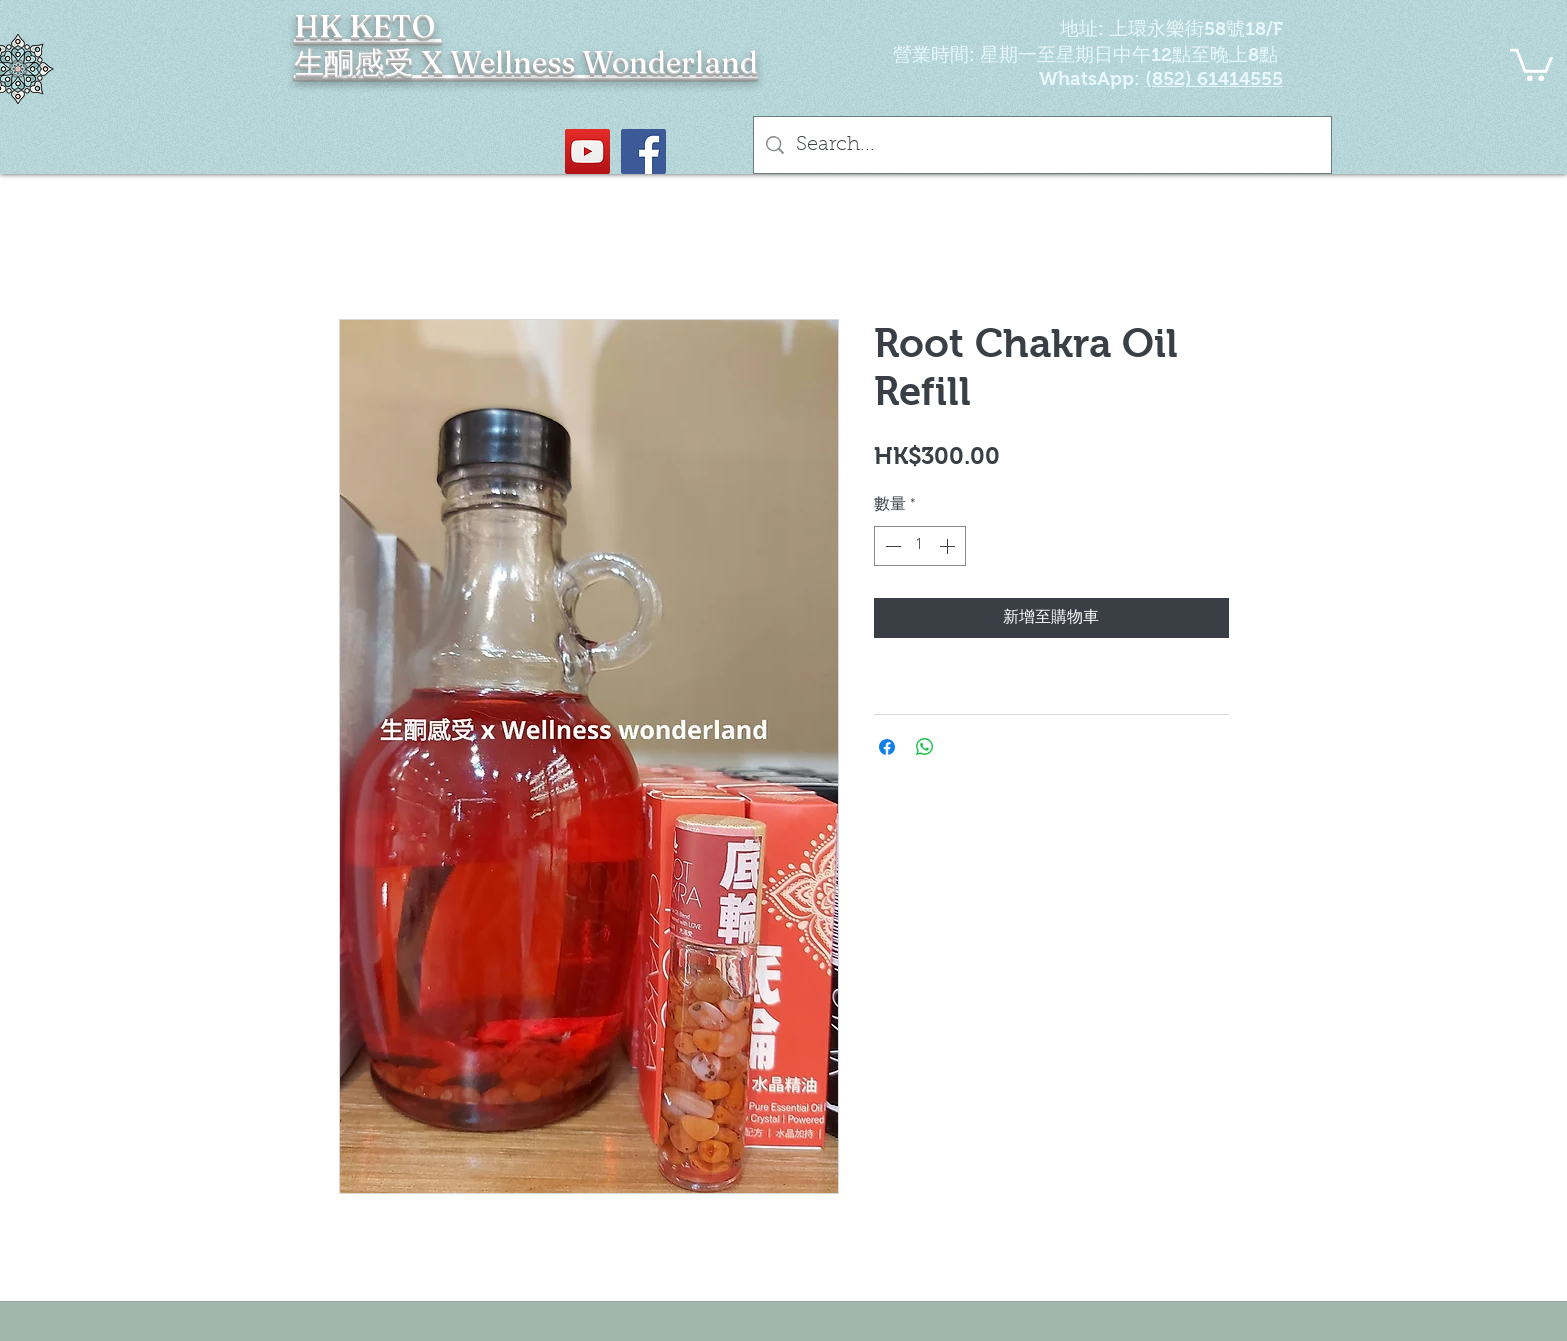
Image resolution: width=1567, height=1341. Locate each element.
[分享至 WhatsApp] (925, 747)
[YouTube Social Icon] (587, 151)
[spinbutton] (920, 546)
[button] (1531, 63)
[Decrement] (891, 546)
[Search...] (1042, 145)
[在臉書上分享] (887, 747)
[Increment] (949, 546)
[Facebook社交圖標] (643, 151)
